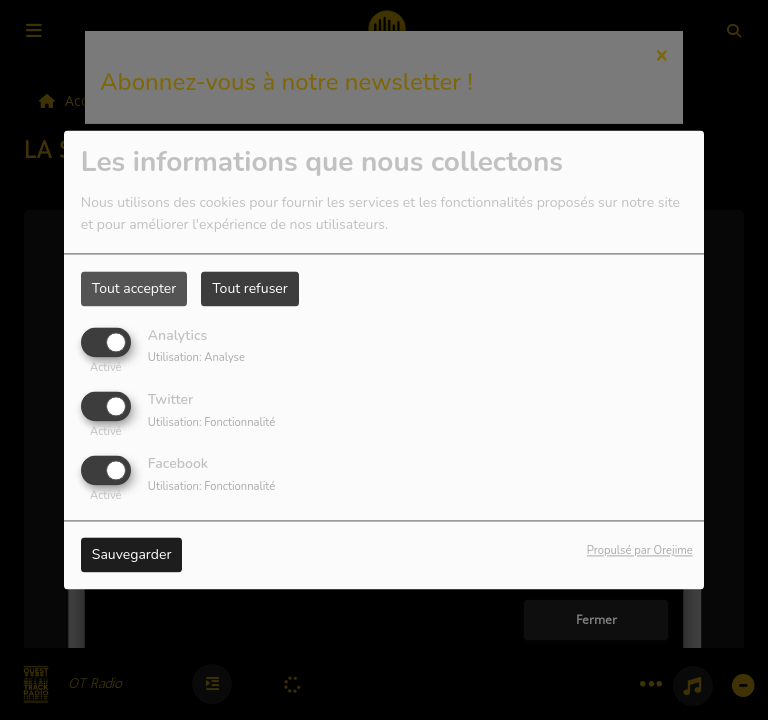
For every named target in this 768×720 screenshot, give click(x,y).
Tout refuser (250, 288)
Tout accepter (134, 288)
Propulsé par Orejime (640, 551)
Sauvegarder (132, 555)
